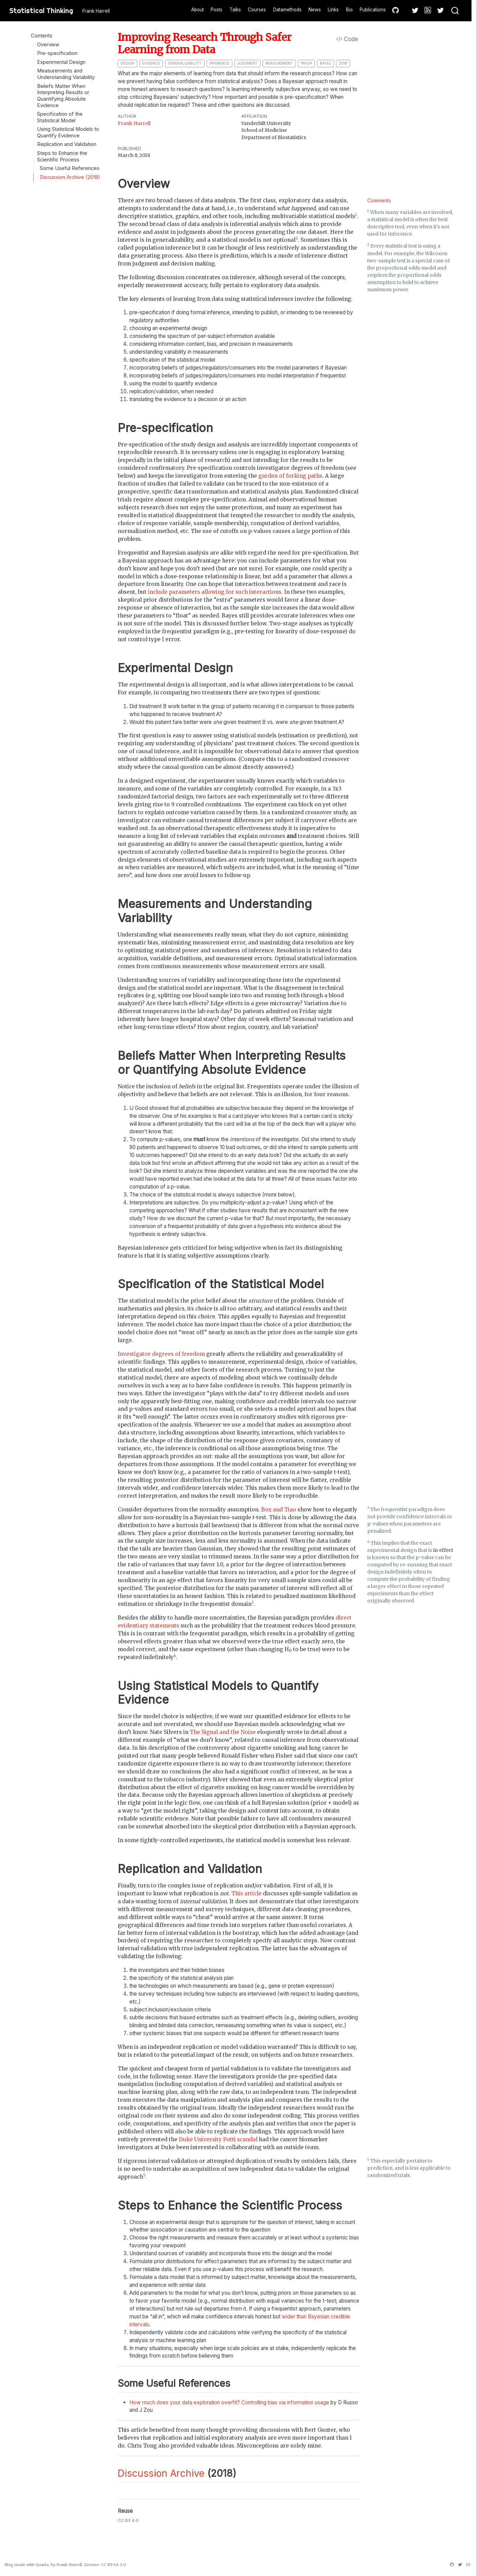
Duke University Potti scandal (218, 2139)
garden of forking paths (290, 476)
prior (306, 63)
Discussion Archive (161, 2473)
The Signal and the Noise (223, 1732)
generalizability (184, 63)
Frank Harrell (134, 123)
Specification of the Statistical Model (60, 117)
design (127, 63)
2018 (343, 63)
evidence (151, 63)
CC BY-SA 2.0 (113, 2564)
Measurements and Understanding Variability (66, 74)
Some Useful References (70, 168)
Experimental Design (61, 62)
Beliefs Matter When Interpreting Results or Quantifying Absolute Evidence (63, 96)
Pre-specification (57, 53)
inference (219, 63)
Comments (379, 200)
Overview (48, 45)
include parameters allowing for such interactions (214, 592)
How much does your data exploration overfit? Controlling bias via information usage (229, 2402)
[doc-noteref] (356, 216)
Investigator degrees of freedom (161, 1354)
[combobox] (455, 10)
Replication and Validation (66, 144)
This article (246, 1893)
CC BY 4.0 (128, 2520)
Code (347, 39)
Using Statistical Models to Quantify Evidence (68, 132)
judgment (247, 63)
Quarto (42, 2564)
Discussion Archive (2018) (70, 177)
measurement (279, 63)
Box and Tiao (278, 1509)
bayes (325, 63)
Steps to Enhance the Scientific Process (62, 156)
